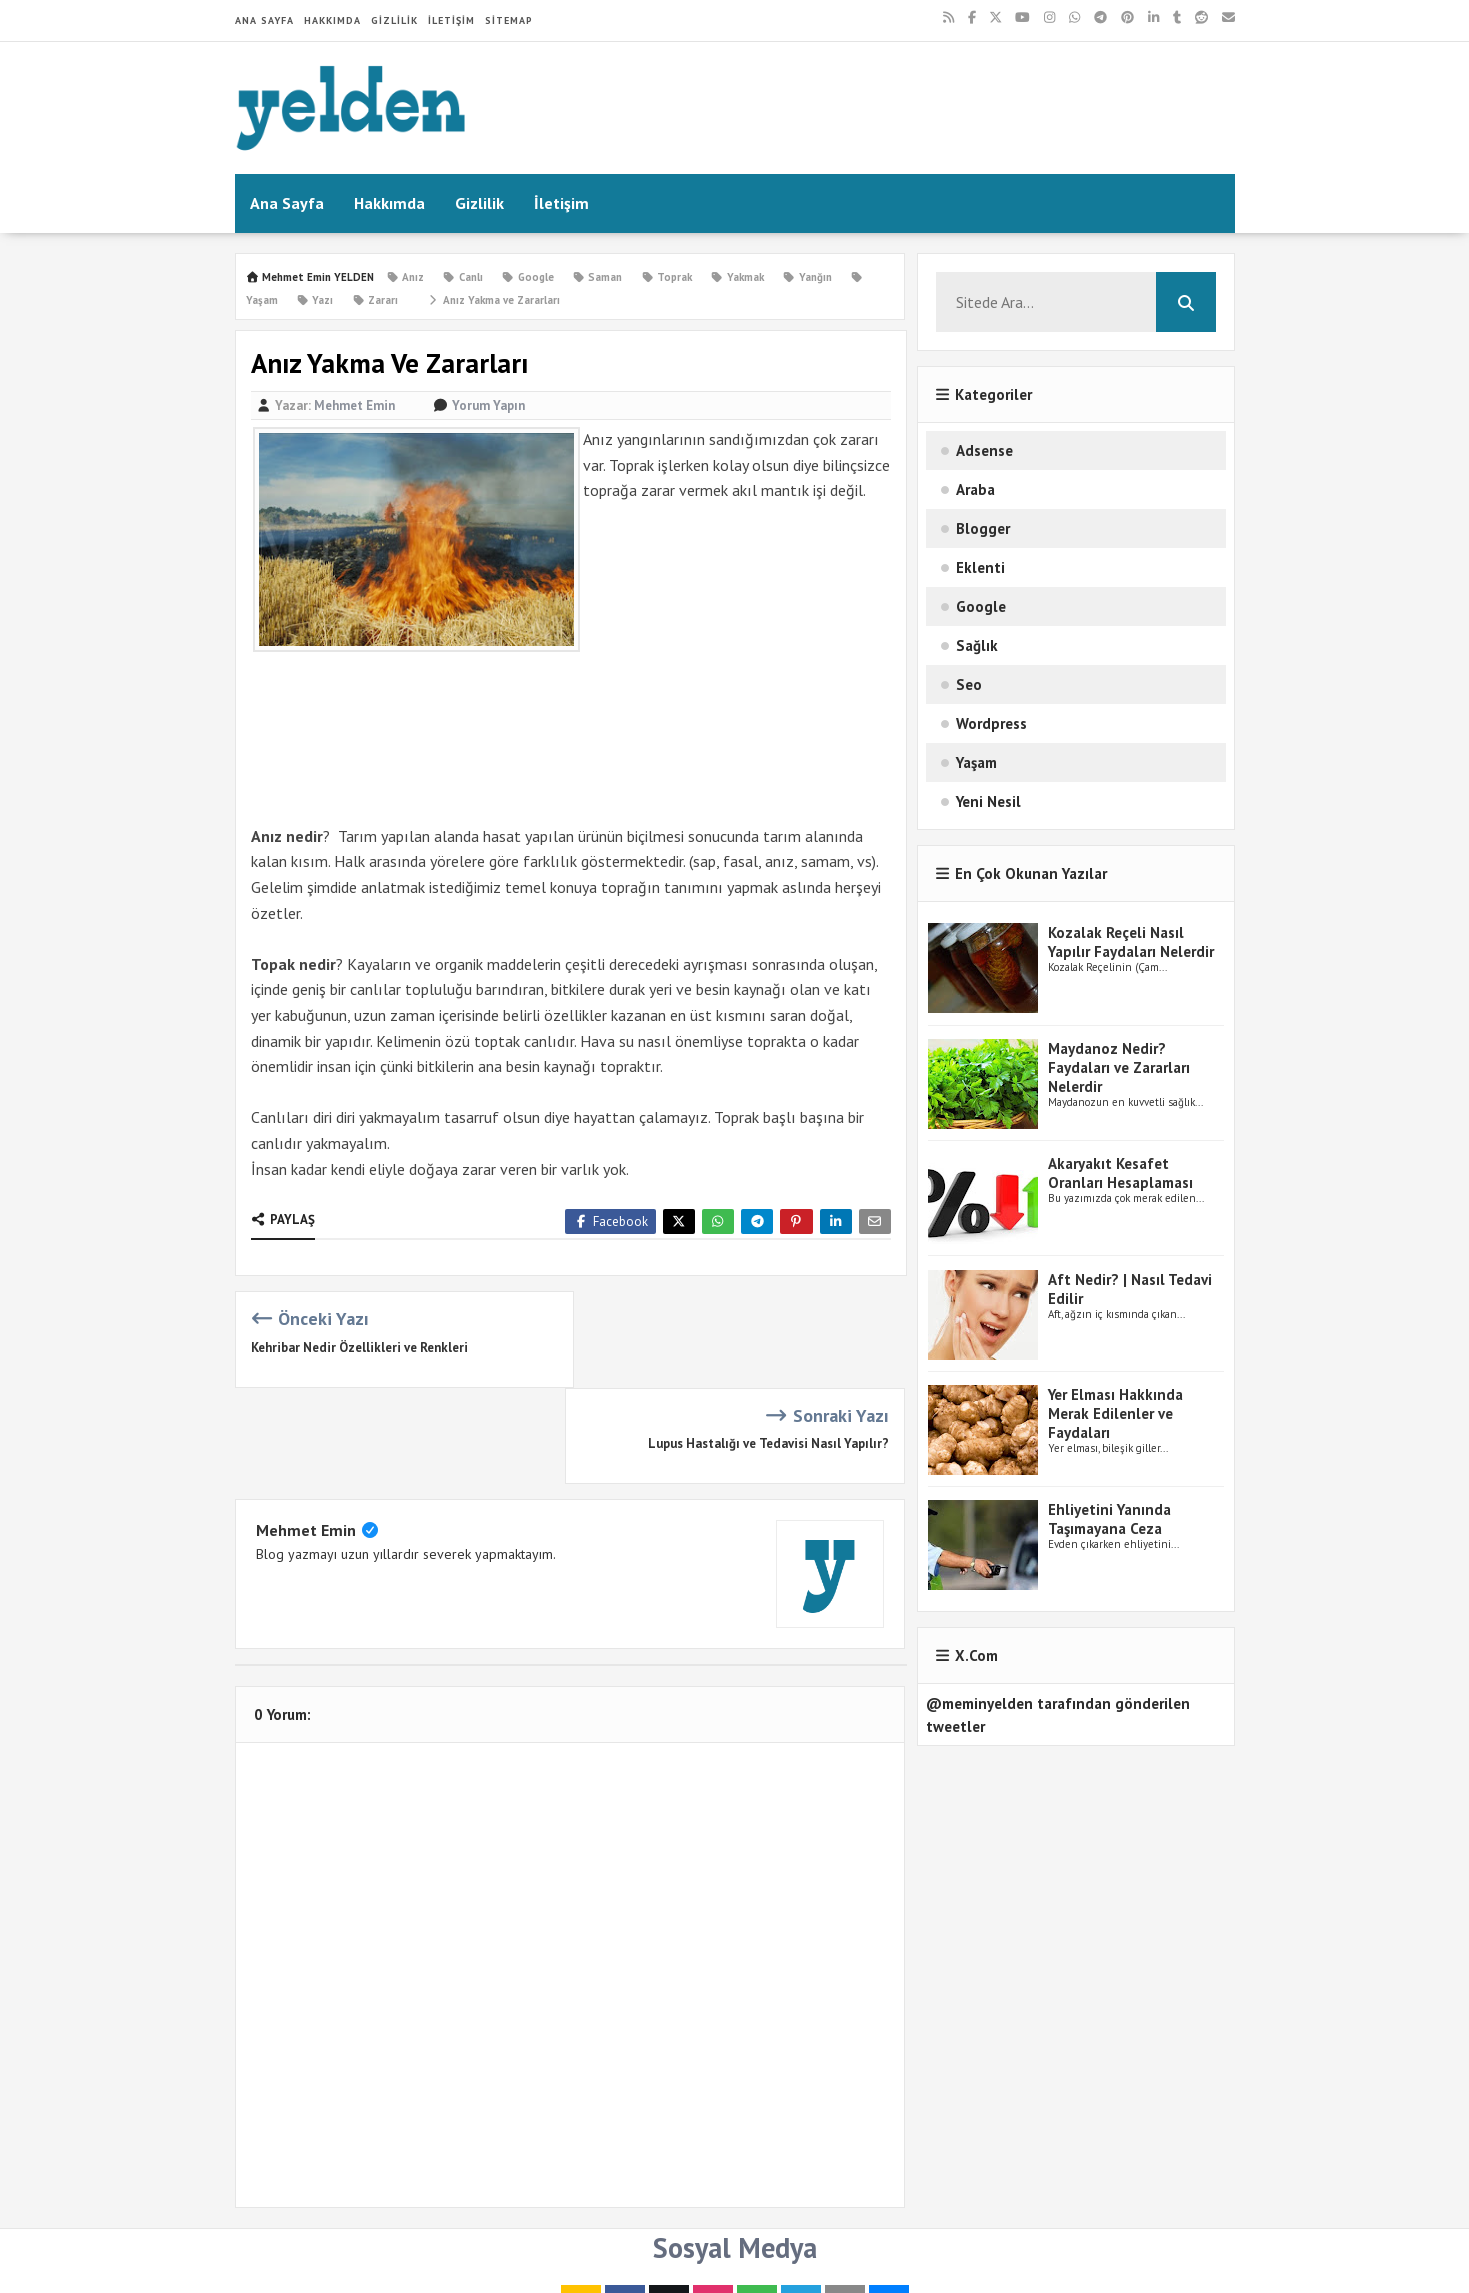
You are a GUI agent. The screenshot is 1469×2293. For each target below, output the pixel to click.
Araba (975, 489)
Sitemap (509, 20)
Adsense (984, 450)
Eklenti (980, 567)
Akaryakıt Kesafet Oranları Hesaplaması (1120, 1173)
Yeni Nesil (988, 801)
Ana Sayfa (264, 20)
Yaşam (976, 762)
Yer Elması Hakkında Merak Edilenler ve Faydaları (1115, 1413)
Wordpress (991, 723)
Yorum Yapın (488, 405)
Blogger (983, 528)
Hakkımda (332, 20)
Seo (969, 684)
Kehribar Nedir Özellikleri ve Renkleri (359, 1347)
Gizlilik (394, 20)
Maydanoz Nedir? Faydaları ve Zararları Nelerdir (1119, 1067)
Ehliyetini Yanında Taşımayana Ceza (1109, 1519)
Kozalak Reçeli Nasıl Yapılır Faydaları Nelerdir (1131, 942)
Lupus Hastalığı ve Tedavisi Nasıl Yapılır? (768, 1347)
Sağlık (977, 645)
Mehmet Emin (306, 1434)
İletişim (451, 20)
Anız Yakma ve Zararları (493, 300)
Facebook (610, 1221)
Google (981, 606)
